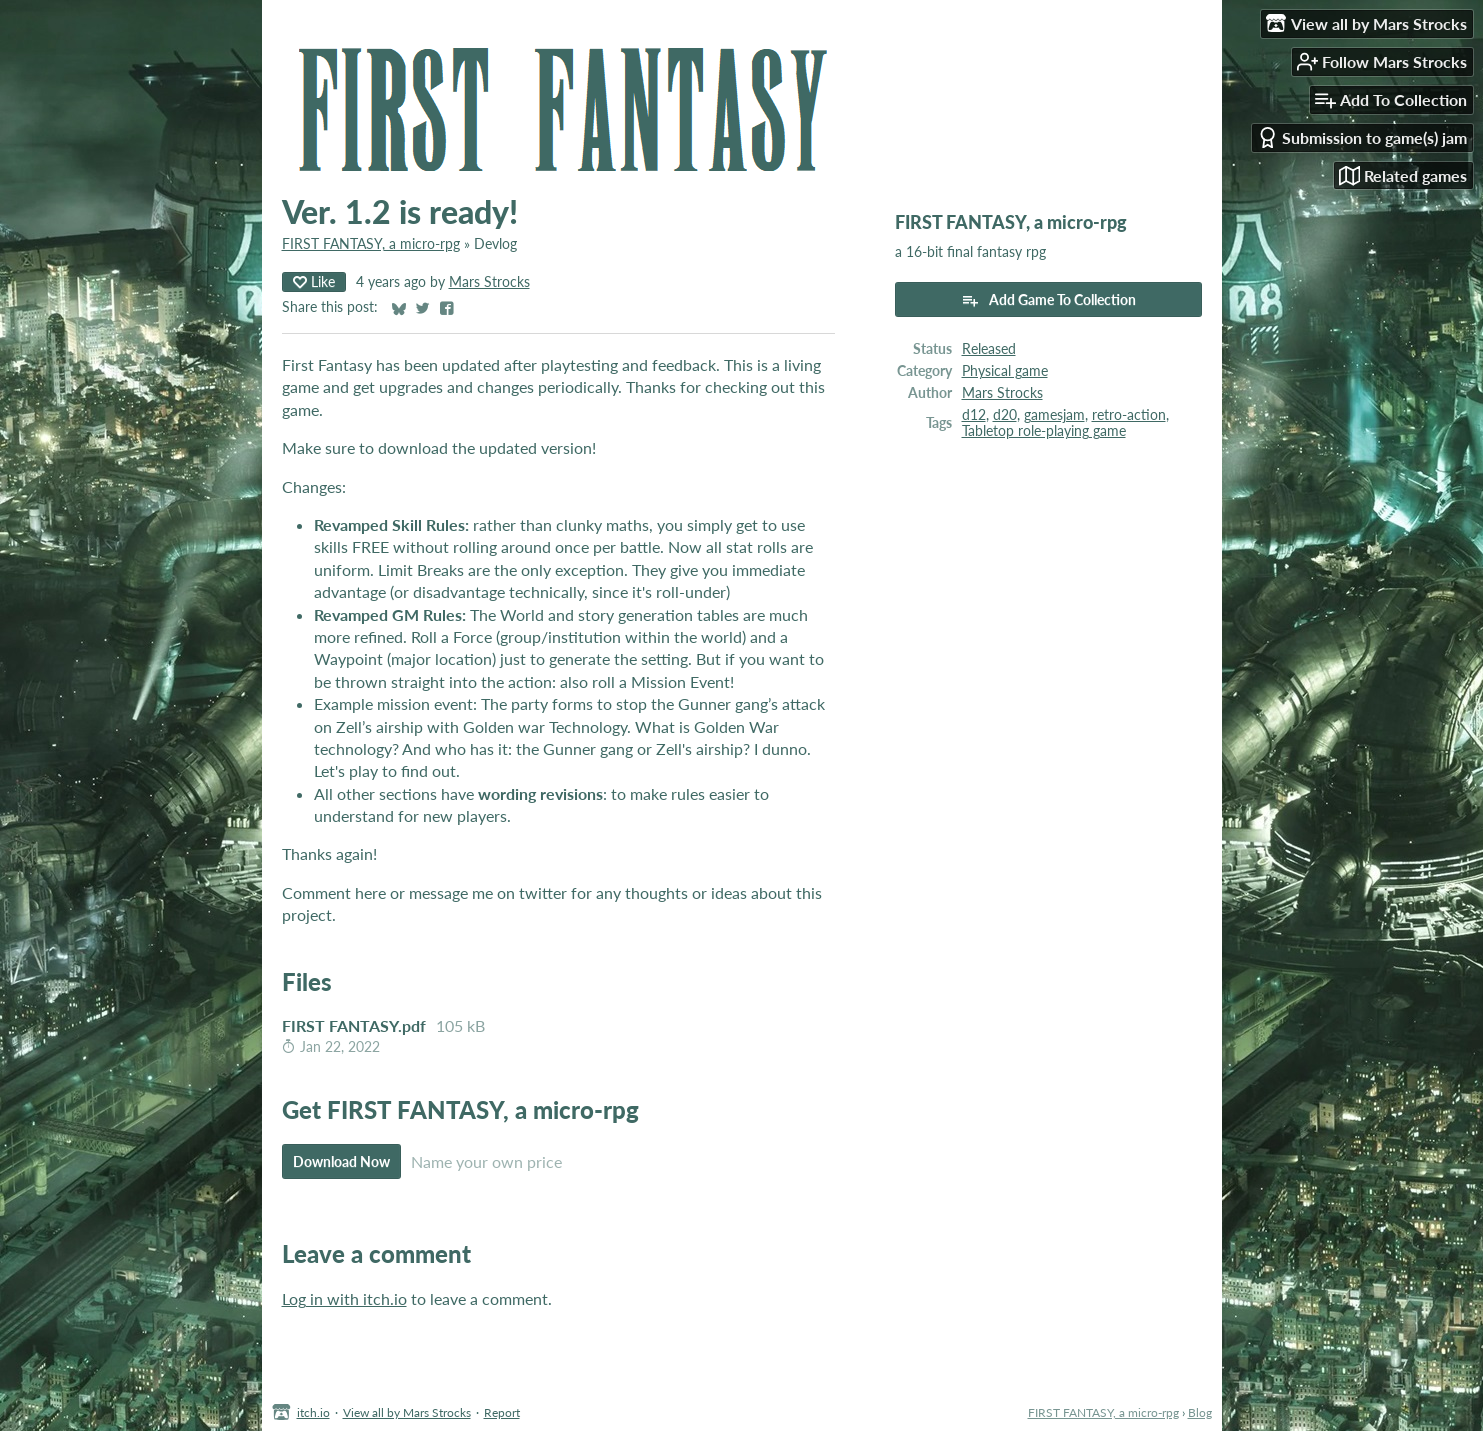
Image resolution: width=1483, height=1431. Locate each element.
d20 (1005, 415)
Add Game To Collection (1048, 300)
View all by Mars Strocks (407, 1412)
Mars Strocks (489, 282)
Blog (1200, 1412)
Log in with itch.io (344, 1298)
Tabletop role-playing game (1044, 431)
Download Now (341, 1161)
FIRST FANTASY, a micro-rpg (371, 244)
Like (314, 281)
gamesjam (1054, 415)
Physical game (1005, 371)
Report (502, 1412)
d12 (974, 415)
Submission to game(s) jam (1362, 137)
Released (989, 349)
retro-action (1129, 415)
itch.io (313, 1412)
